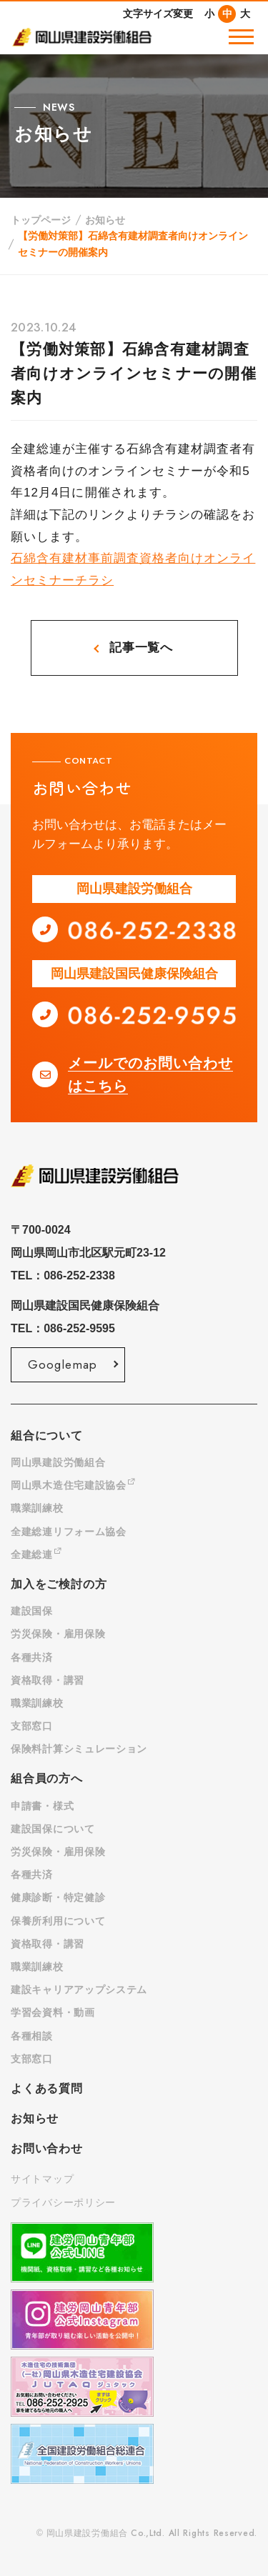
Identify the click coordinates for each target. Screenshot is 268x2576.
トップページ (41, 220)
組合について (47, 1435)
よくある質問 (47, 2088)
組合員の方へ (47, 1778)
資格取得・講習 (47, 1680)
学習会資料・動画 (53, 2012)
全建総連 (36, 1554)
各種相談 (32, 2036)
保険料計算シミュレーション (79, 1748)
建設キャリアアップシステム (79, 1989)
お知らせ (105, 220)
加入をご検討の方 (58, 1584)
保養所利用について (58, 1921)
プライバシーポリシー (63, 2202)
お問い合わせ (47, 2148)
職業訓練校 (37, 1508)
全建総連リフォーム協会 (68, 1531)
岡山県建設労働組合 (58, 1462)
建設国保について (53, 1828)
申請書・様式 (42, 1806)
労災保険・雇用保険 (58, 1633)
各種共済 (32, 1657)
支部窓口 (32, 1726)
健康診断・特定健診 (58, 1897)
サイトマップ (42, 2179)
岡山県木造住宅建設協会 (73, 1485)
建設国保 (32, 1611)
